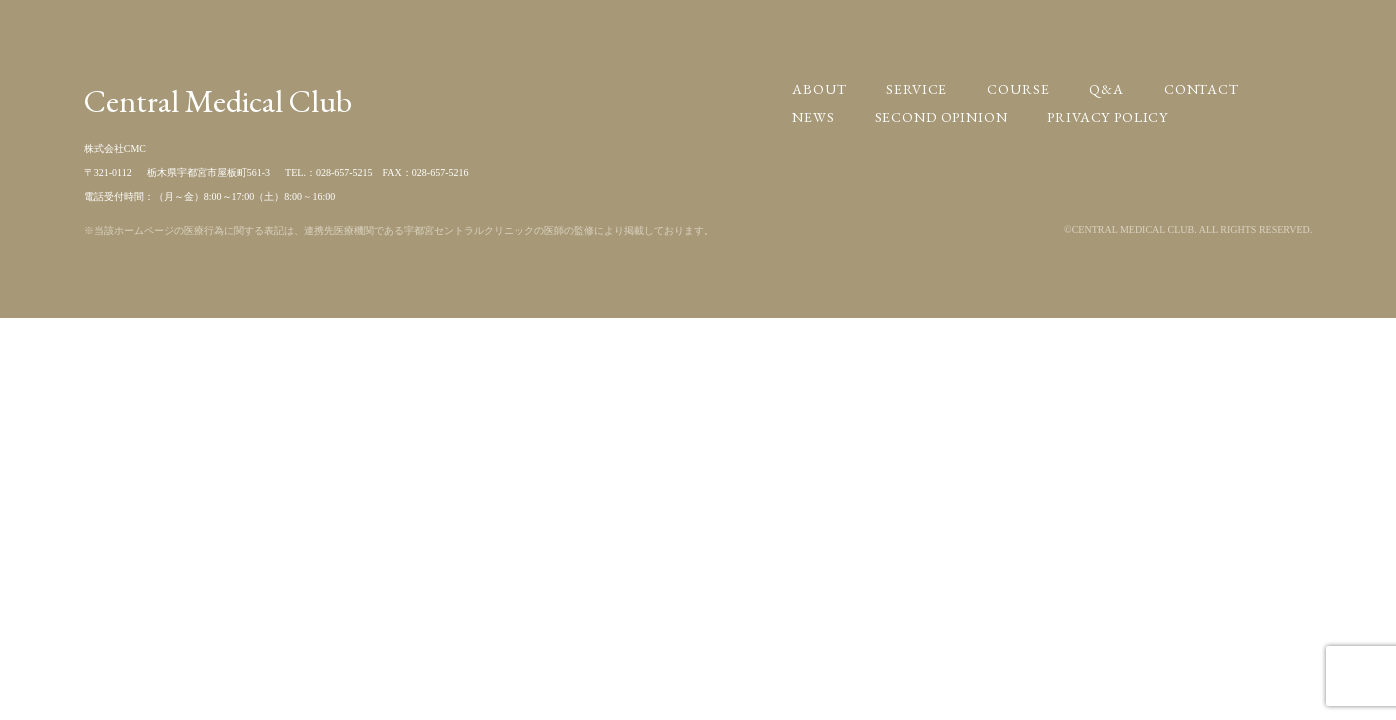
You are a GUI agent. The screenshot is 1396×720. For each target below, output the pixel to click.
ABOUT (819, 89)
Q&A (1106, 89)
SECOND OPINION (941, 117)
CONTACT (1201, 89)
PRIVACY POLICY (1107, 117)
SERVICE (916, 89)
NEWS (813, 117)
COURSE (1018, 89)
